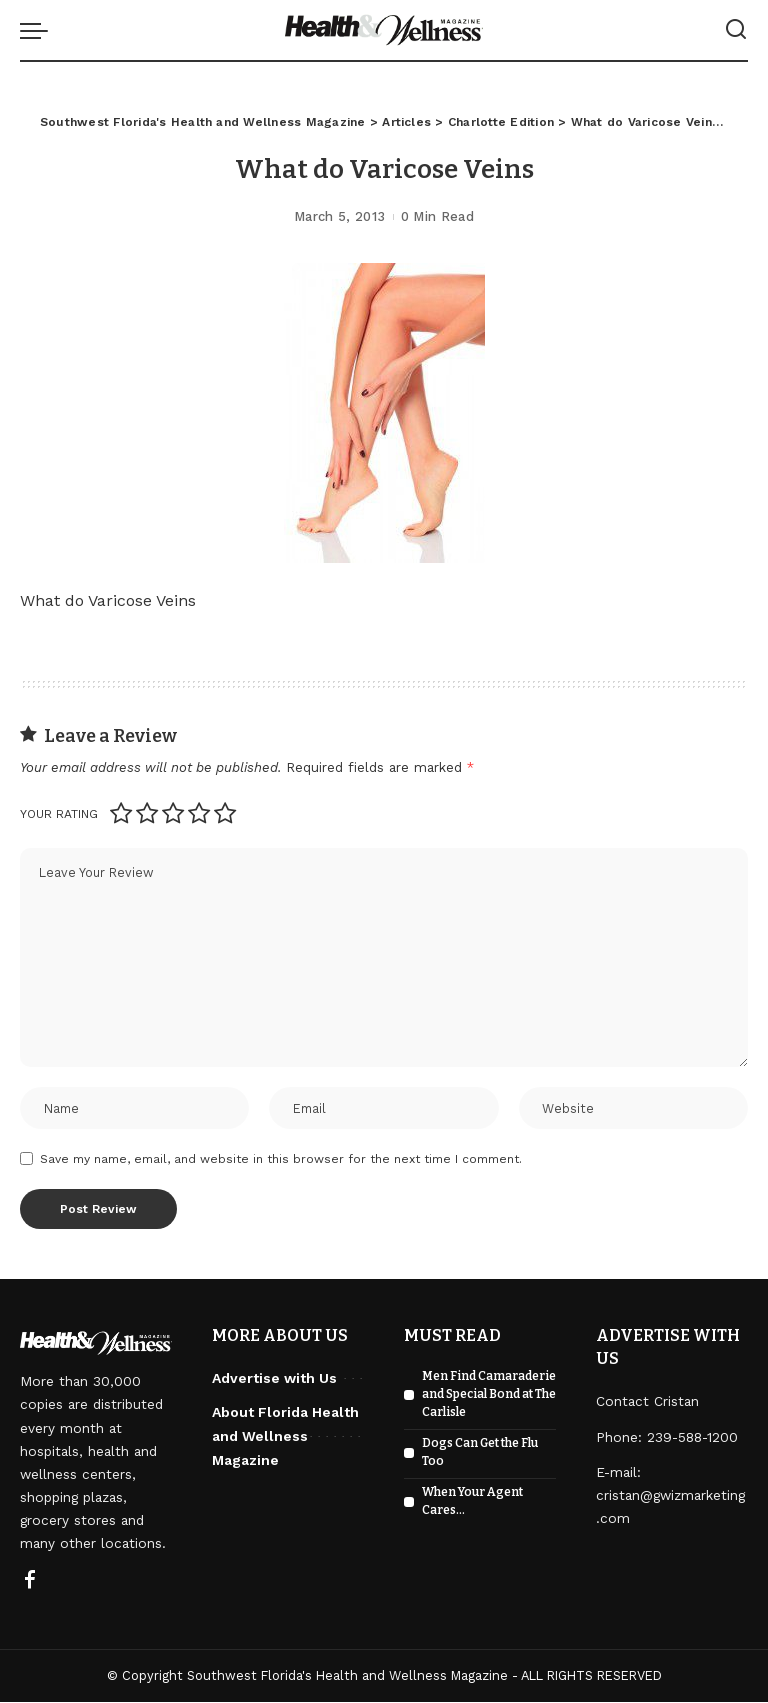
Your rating (59, 814)
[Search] (736, 30)
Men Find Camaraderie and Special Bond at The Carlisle (489, 1396)
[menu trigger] (39, 30)
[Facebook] (30, 1583)
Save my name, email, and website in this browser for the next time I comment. (281, 1160)
